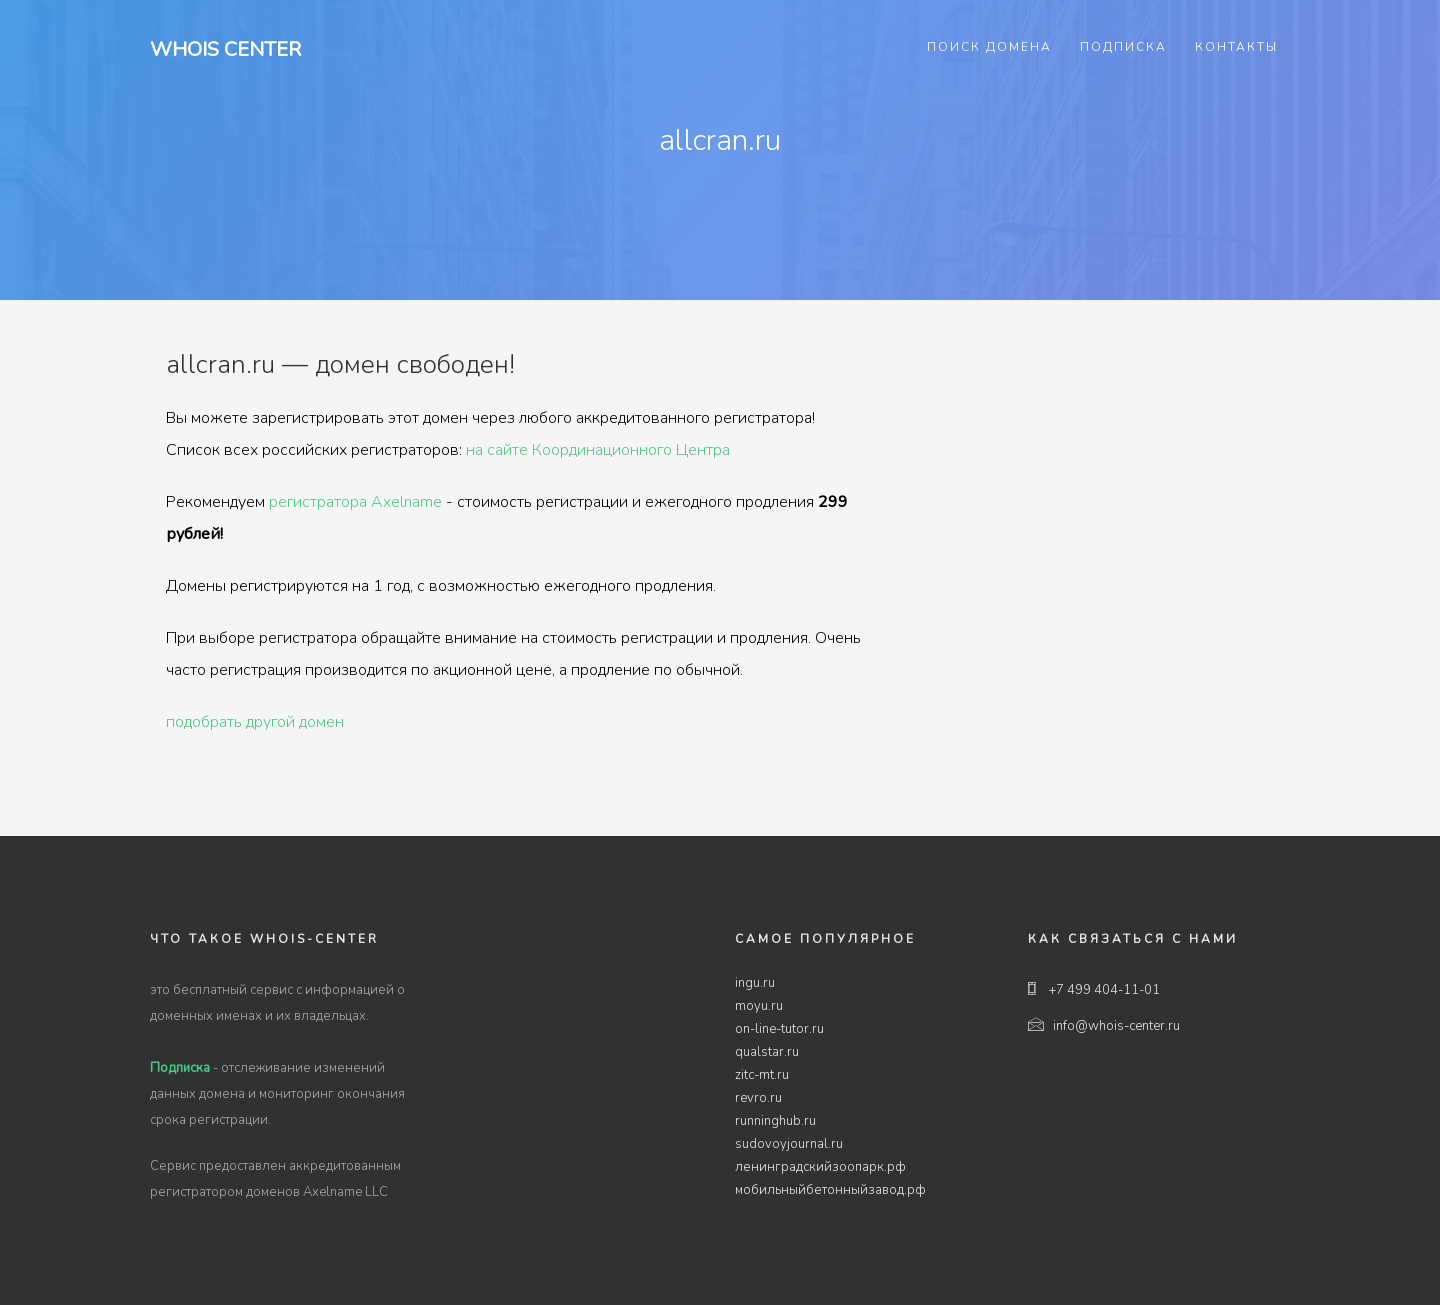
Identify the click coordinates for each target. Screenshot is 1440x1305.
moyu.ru (759, 1006)
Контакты (1236, 47)
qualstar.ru (767, 1052)
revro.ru (758, 1098)
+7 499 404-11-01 (1094, 990)
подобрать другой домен (255, 722)
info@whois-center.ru (1104, 1026)
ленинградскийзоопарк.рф (820, 1167)
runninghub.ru (775, 1121)
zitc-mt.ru (762, 1075)
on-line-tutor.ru (779, 1029)
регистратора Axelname (355, 502)
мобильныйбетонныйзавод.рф (830, 1190)
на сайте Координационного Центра (598, 450)
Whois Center (225, 49)
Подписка (1123, 47)
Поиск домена (989, 47)
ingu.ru (755, 983)
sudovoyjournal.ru (789, 1144)
